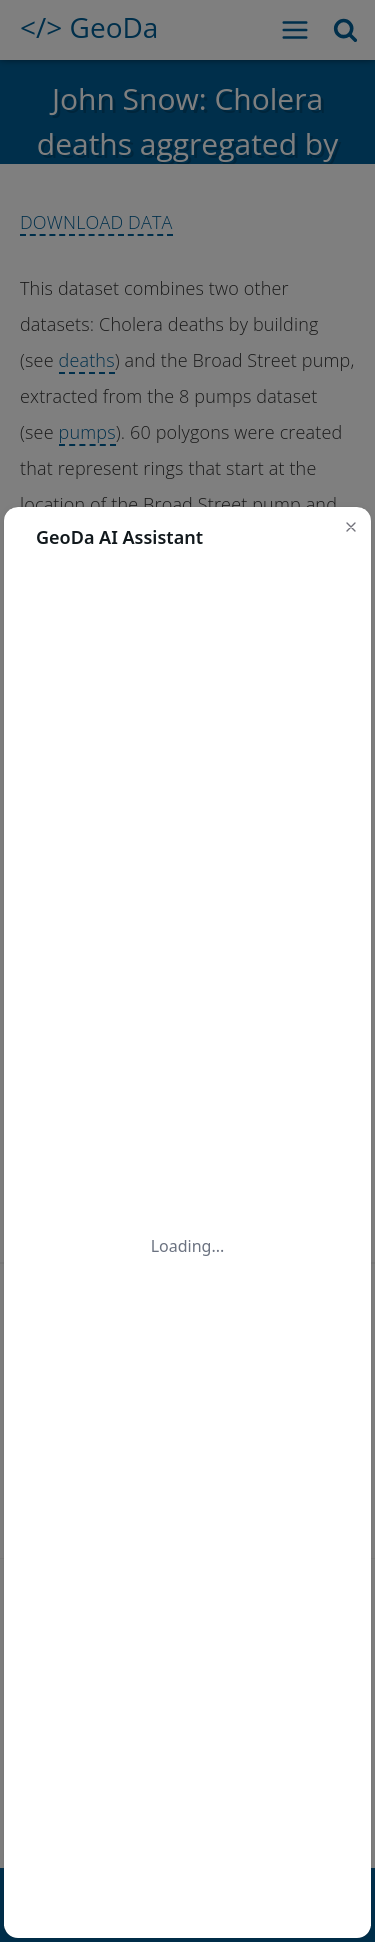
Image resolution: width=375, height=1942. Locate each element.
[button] (351, 527)
